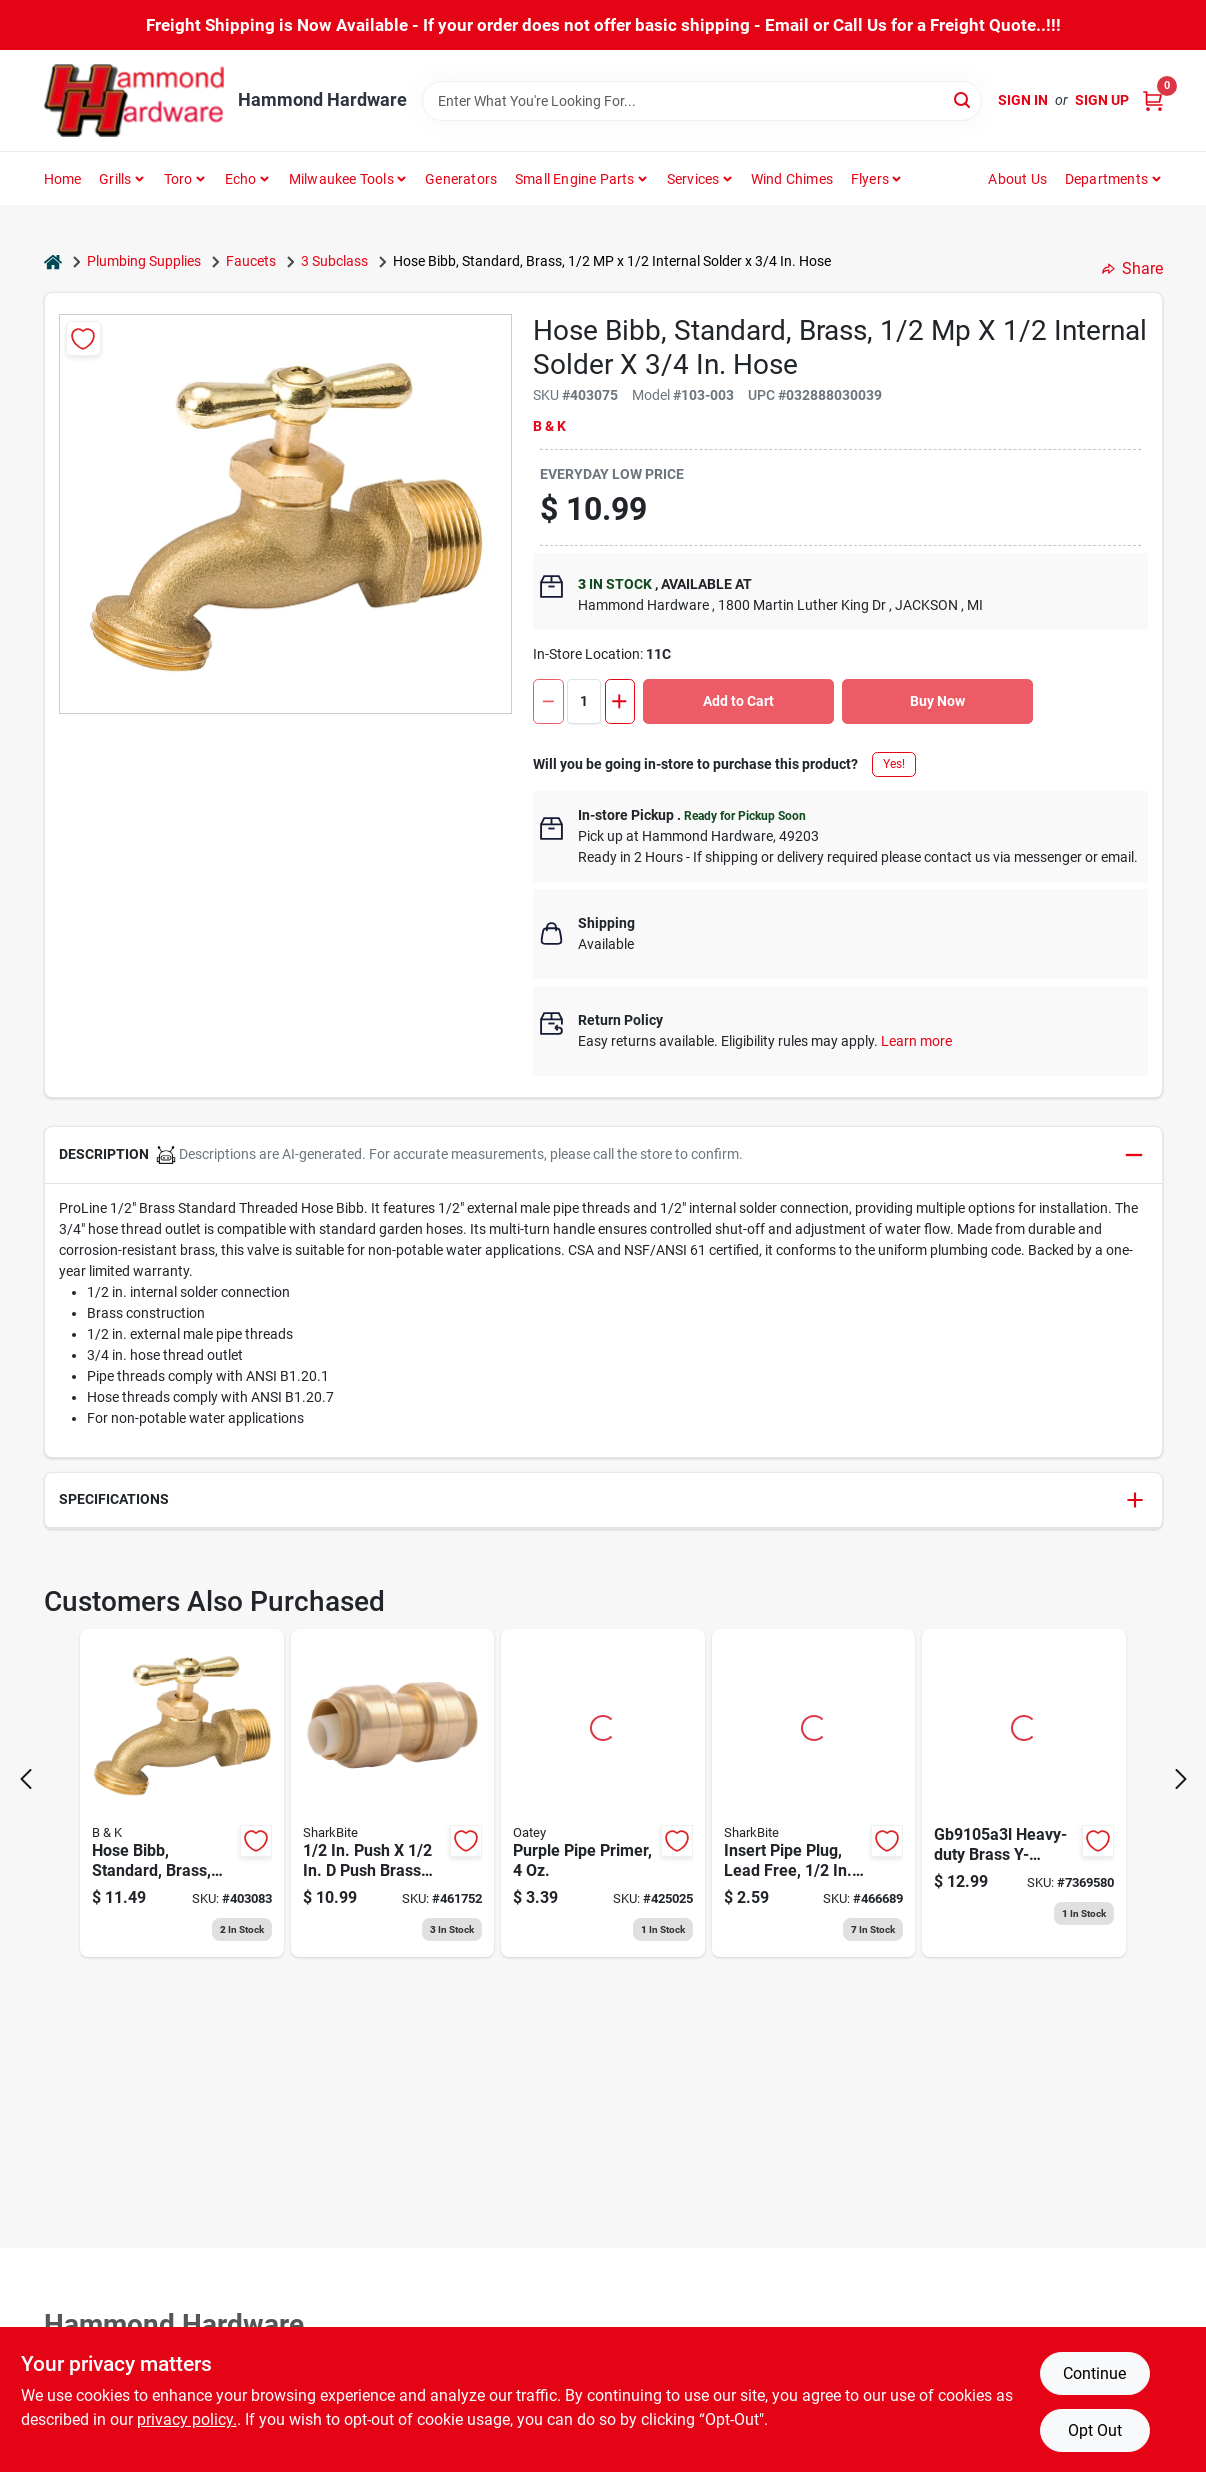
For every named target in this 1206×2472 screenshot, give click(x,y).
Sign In (1023, 100)
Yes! (894, 764)
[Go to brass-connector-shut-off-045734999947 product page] (1024, 1793)
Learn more (916, 1041)
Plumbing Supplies (144, 261)
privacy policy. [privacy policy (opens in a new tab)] (187, 2419)
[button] (603, 1155)
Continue (1094, 2373)
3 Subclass (334, 261)
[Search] (963, 99)
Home (63, 179)
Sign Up (1102, 100)
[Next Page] (1181, 1779)
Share (1132, 268)
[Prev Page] (26, 1779)
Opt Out (1095, 2430)
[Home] (53, 261)
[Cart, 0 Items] (1153, 100)
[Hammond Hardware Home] (134, 100)
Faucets (251, 261)
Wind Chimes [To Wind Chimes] (792, 179)
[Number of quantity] (584, 701)
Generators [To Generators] (461, 179)
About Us (1017, 179)
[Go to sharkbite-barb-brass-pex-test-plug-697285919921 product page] (814, 1793)
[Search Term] (702, 101)
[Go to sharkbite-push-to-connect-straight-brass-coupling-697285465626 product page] (393, 1793)
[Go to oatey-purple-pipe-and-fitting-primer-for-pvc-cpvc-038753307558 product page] (603, 1793)
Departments (1106, 179)
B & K (549, 426)
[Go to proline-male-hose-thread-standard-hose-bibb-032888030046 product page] (182, 1793)
